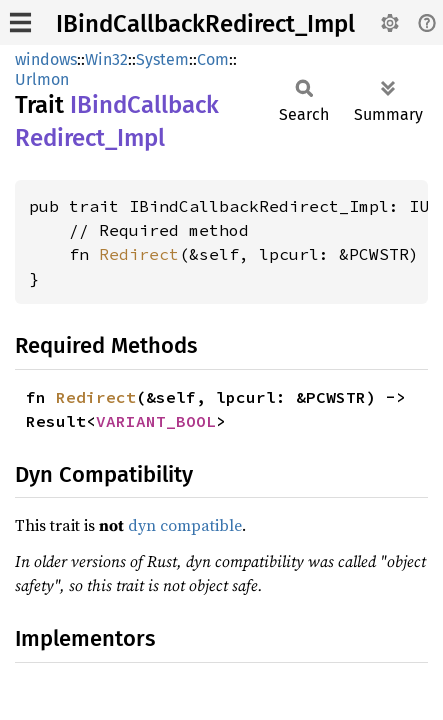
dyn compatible (185, 525)
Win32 (106, 59)
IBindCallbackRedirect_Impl (205, 24)
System (162, 59)
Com (213, 59)
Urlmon (42, 79)
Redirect (139, 254)
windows (46, 59)
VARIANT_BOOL (156, 421)
